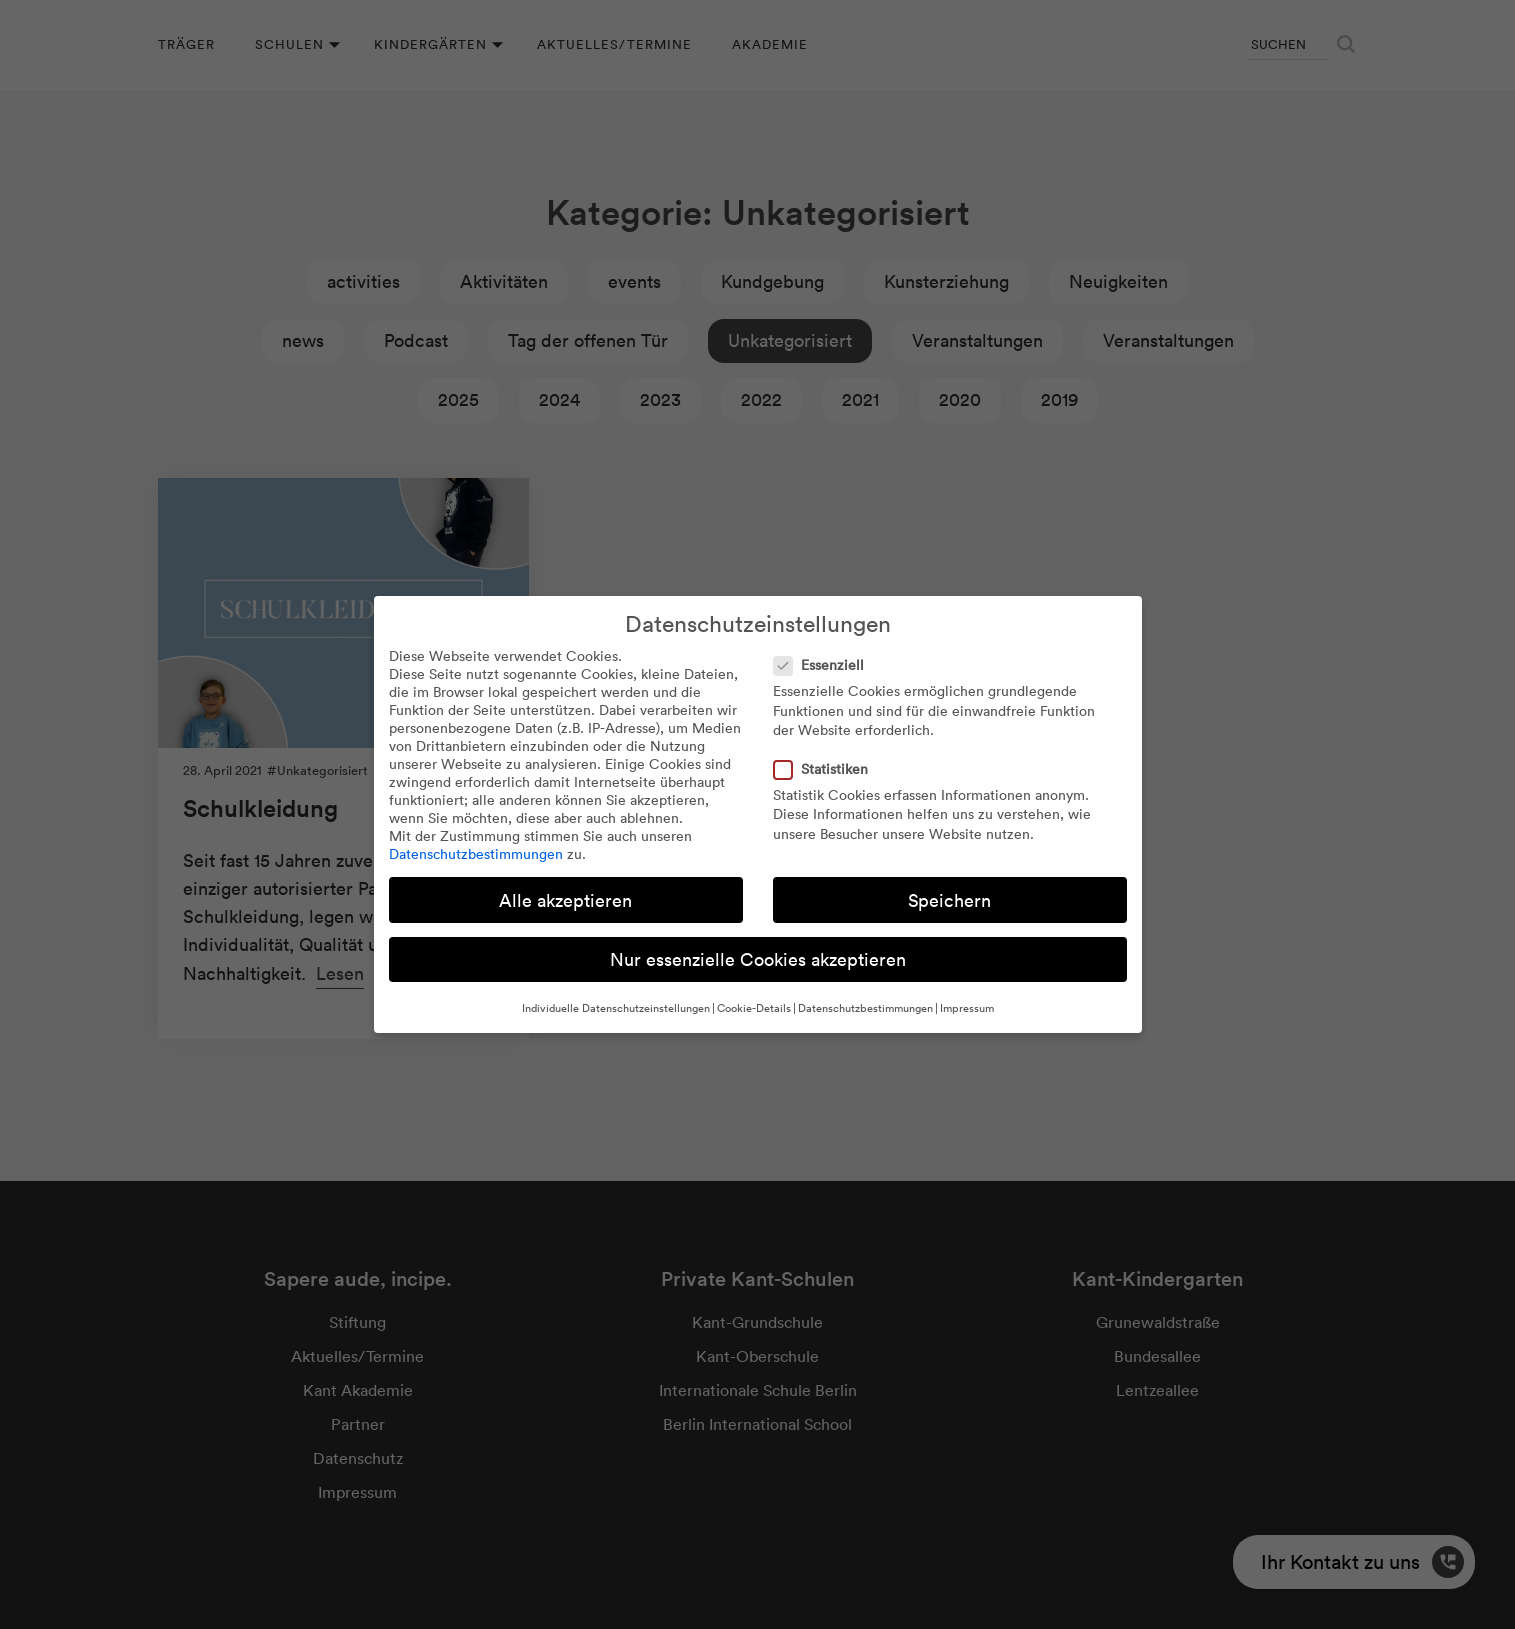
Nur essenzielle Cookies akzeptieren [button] (758, 959)
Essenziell (825, 665)
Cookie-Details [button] (754, 1008)
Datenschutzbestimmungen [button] (865, 1008)
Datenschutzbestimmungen (476, 854)
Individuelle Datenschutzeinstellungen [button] (616, 1008)
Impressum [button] (967, 1008)
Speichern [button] (949, 900)
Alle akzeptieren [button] (565, 900)
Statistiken (827, 769)
